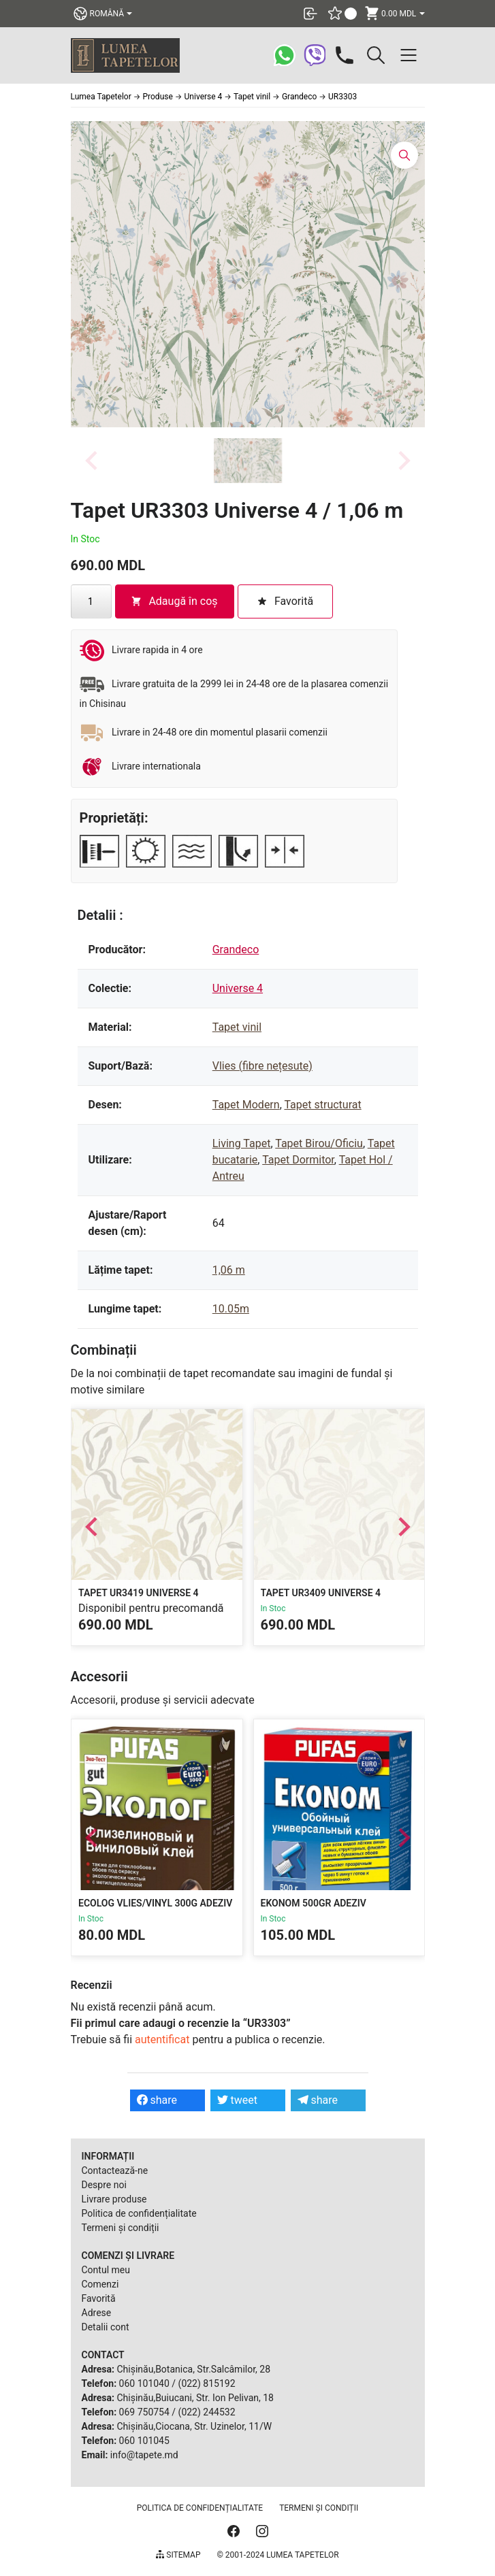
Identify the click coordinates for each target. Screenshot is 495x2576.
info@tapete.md (144, 2454)
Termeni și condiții (120, 2227)
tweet (237, 2100)
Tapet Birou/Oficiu (319, 1143)
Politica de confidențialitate (139, 2213)
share (157, 2100)
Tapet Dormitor (298, 1159)
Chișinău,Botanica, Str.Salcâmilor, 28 (193, 2369)
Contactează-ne (115, 2170)
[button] (248, 460)
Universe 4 (237, 988)
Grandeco (235, 949)
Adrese (97, 2312)
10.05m (230, 1308)
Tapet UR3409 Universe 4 (320, 1592)
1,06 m (228, 1270)
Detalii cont (105, 2327)
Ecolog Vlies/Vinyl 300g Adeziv (155, 1903)
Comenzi (100, 2284)
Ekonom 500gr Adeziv (313, 1903)
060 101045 (144, 2440)
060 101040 (144, 2383)
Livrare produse (114, 2199)
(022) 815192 (207, 2383)
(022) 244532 (207, 2412)
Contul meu (106, 2269)
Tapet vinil (236, 1027)
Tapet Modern (246, 1104)
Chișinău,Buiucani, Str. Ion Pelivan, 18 (194, 2397)
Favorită (99, 2298)
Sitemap (178, 2555)
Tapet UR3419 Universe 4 (138, 1592)
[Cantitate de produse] (91, 601)
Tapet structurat (322, 1104)
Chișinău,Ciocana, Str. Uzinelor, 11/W (194, 2426)
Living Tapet (241, 1143)
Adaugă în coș (174, 601)
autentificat (162, 2039)
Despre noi (104, 2184)
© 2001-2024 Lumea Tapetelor (277, 2555)
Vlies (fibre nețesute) (262, 1065)
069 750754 (144, 2412)
